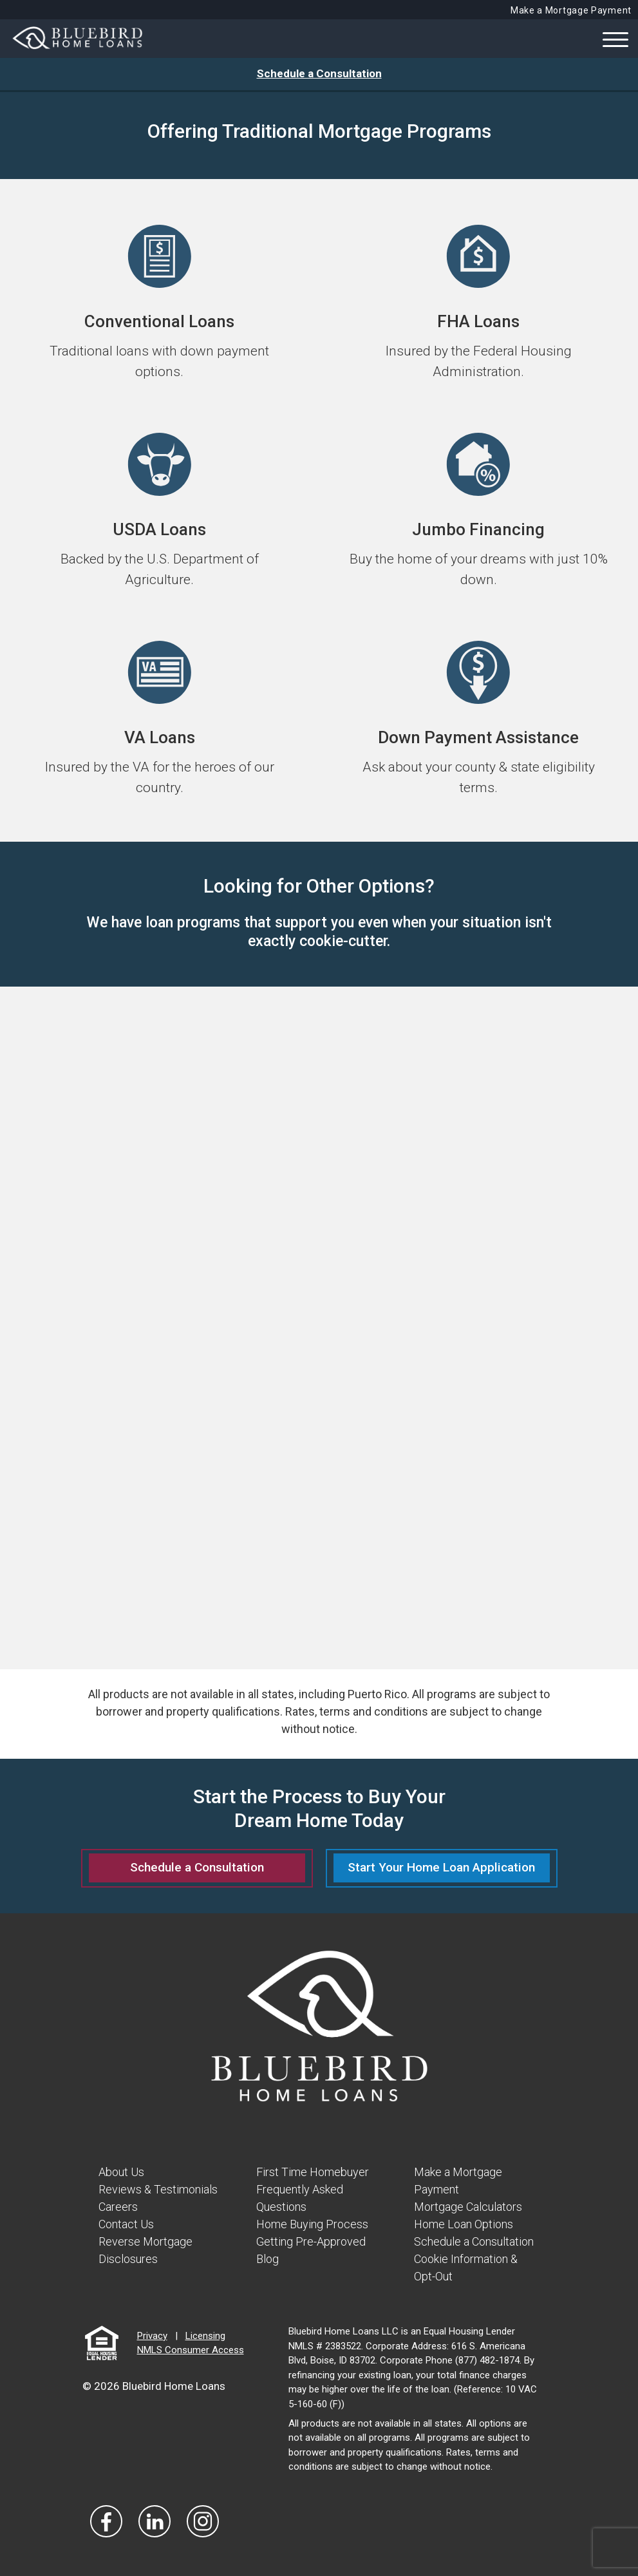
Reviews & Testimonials (158, 2189)
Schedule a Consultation (319, 73)
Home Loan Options (463, 2224)
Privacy (152, 2336)
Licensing (205, 2336)
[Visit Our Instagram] (203, 2521)
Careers (118, 2206)
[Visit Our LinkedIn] (154, 2521)
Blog (267, 2259)
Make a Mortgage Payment (571, 10)
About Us (121, 2172)
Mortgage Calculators (468, 2206)
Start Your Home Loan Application (441, 1867)
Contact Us (126, 2224)
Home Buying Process (312, 2224)
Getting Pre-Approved (311, 2241)
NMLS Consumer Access (190, 2350)
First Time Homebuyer (312, 2172)
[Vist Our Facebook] (106, 2521)
